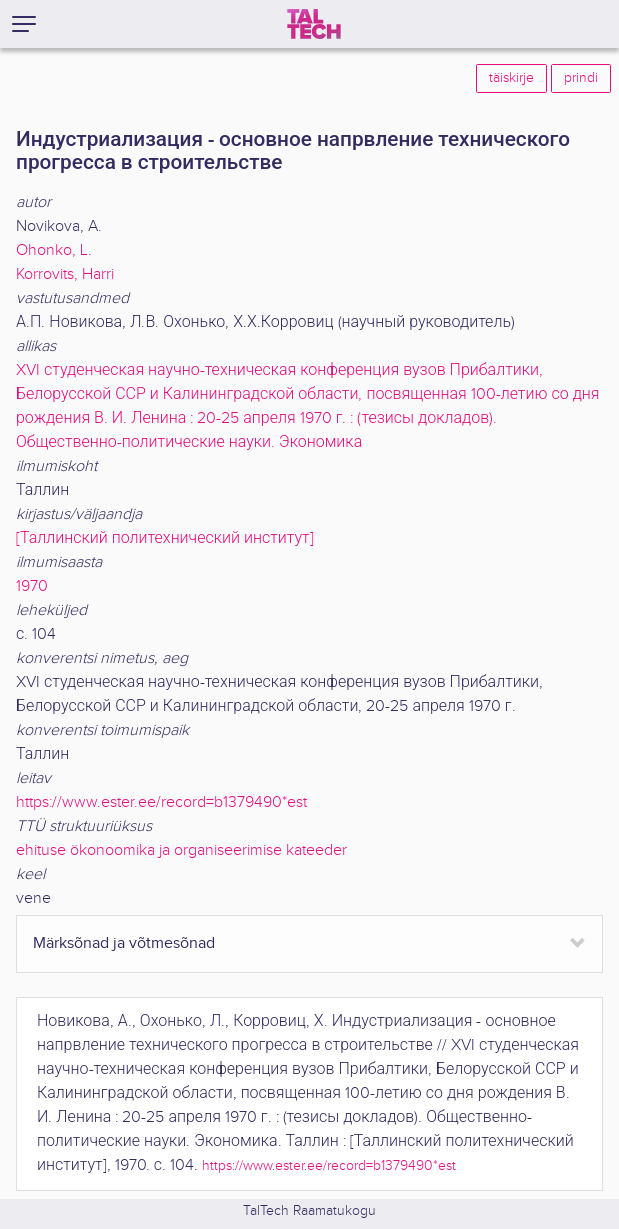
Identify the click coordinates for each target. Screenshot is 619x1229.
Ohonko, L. (54, 250)
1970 (32, 586)
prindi (581, 78)
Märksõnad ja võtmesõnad (124, 943)
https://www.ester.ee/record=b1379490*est (161, 802)
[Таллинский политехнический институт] (165, 538)
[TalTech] (314, 24)
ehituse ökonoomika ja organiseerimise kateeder (181, 850)
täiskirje (511, 78)
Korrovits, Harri (65, 274)
